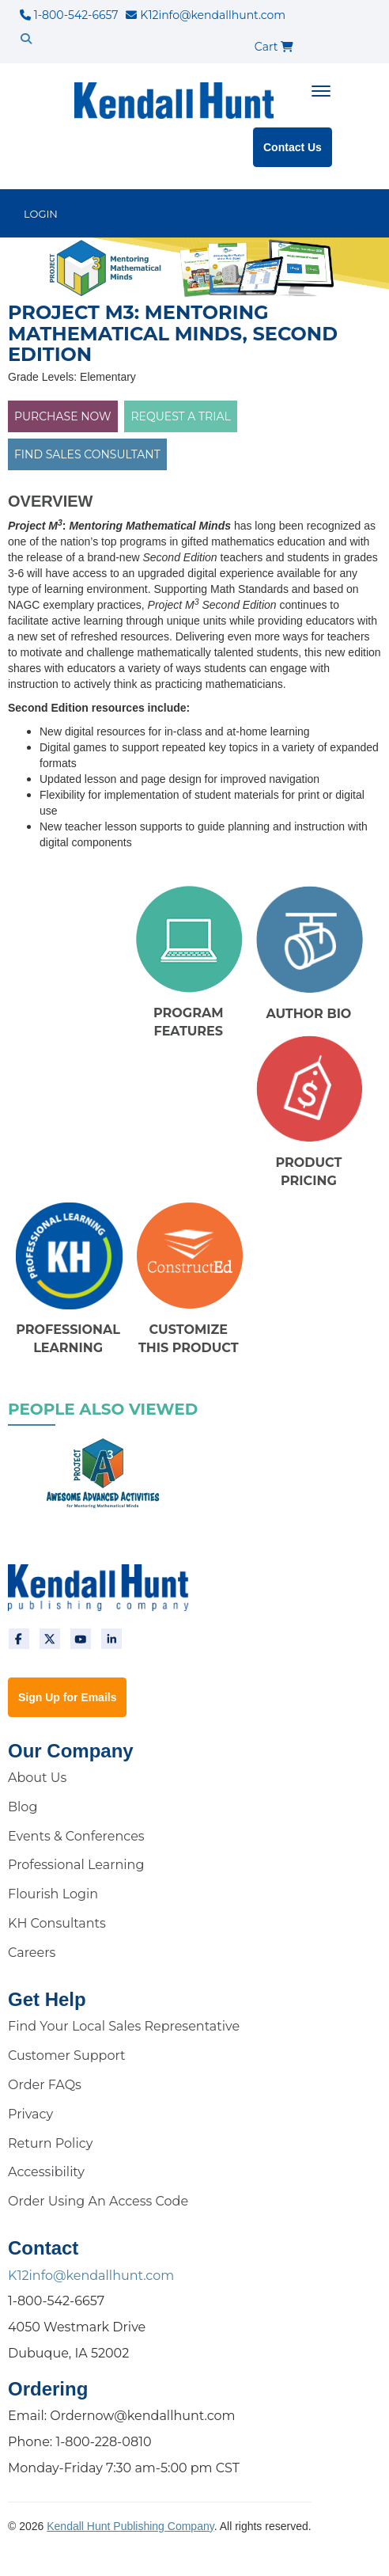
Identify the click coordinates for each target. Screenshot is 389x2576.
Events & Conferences (76, 1836)
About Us (37, 1777)
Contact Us (292, 147)
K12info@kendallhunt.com (205, 15)
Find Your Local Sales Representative (124, 2026)
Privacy (30, 2114)
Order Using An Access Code (98, 2201)
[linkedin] (111, 1639)
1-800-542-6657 (69, 15)
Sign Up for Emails (67, 1697)
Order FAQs (44, 2084)
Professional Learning (76, 1864)
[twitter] (50, 1639)
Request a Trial (180, 416)
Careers (31, 1952)
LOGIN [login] (41, 213)
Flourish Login (53, 1894)
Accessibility (46, 2171)
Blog (22, 1806)
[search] (26, 38)
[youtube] (81, 1639)
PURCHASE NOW (62, 416)
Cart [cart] (274, 47)
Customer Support (67, 2055)
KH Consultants (57, 1923)
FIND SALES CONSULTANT (87, 454)
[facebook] (19, 1639)
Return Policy (50, 2143)
